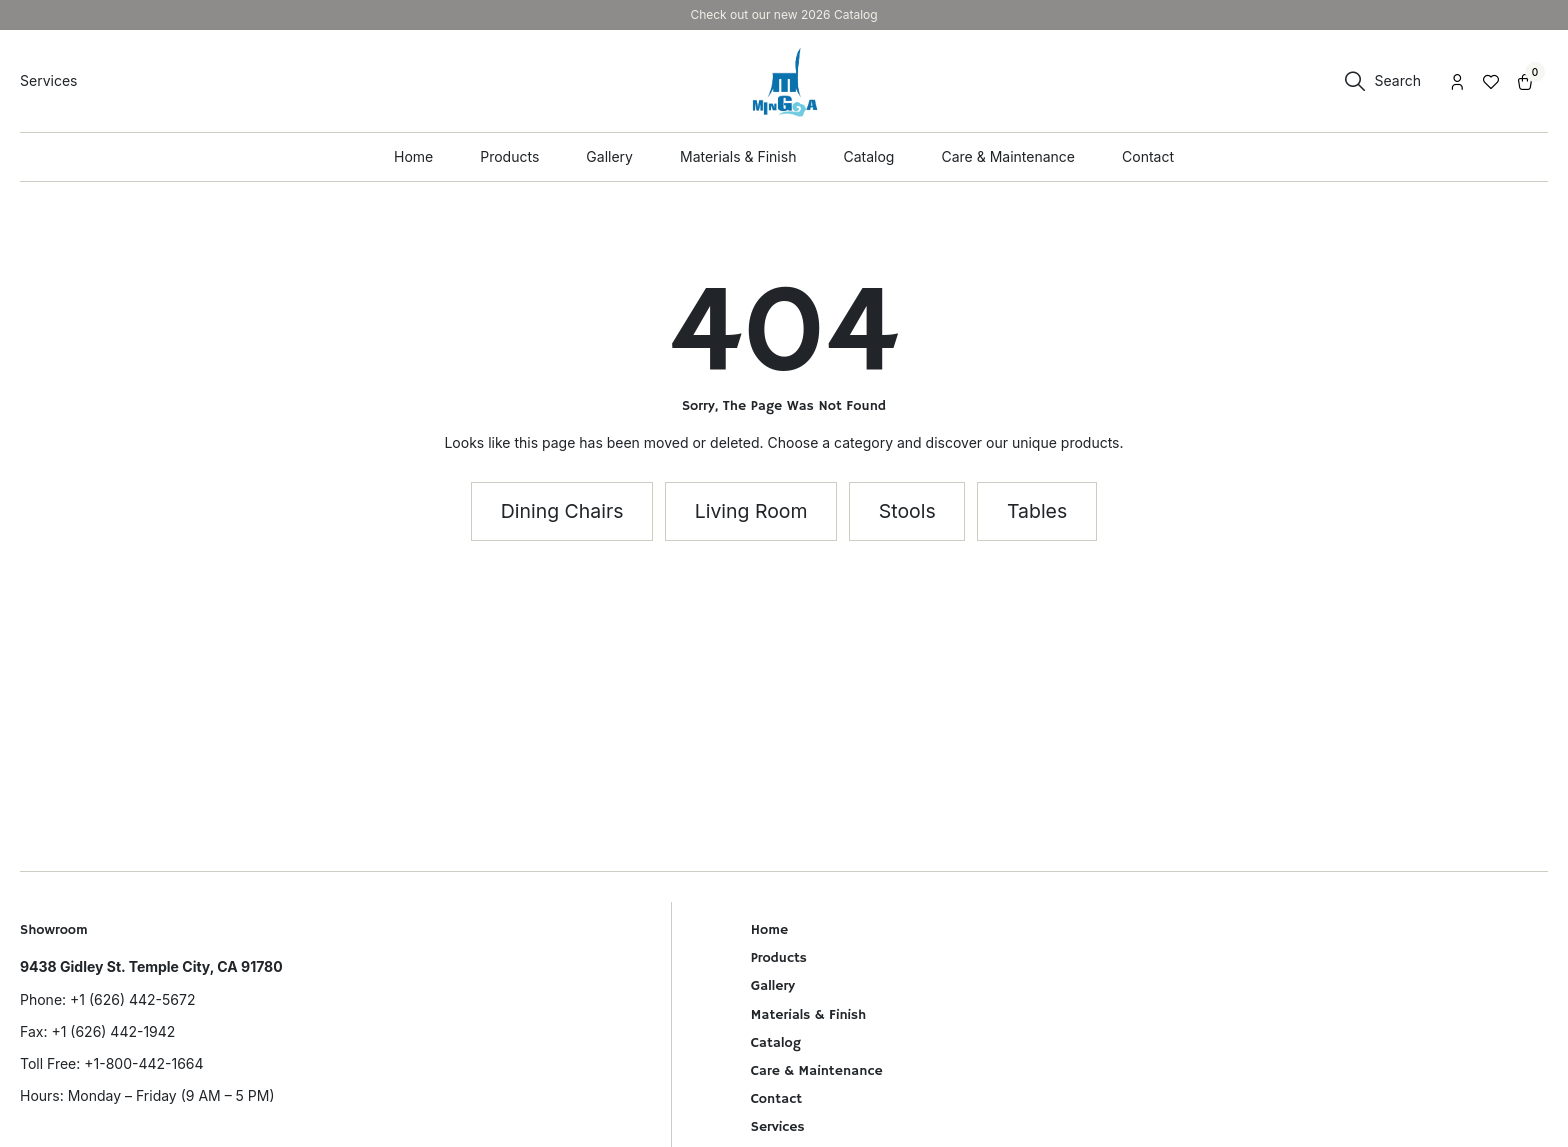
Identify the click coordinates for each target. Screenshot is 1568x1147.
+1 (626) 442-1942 (113, 1031)
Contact (776, 1099)
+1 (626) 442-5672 (132, 999)
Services (778, 1127)
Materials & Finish (809, 1015)
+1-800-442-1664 (143, 1063)
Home (769, 930)
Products (779, 958)
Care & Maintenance (817, 1071)
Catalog (776, 1043)
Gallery (773, 986)
